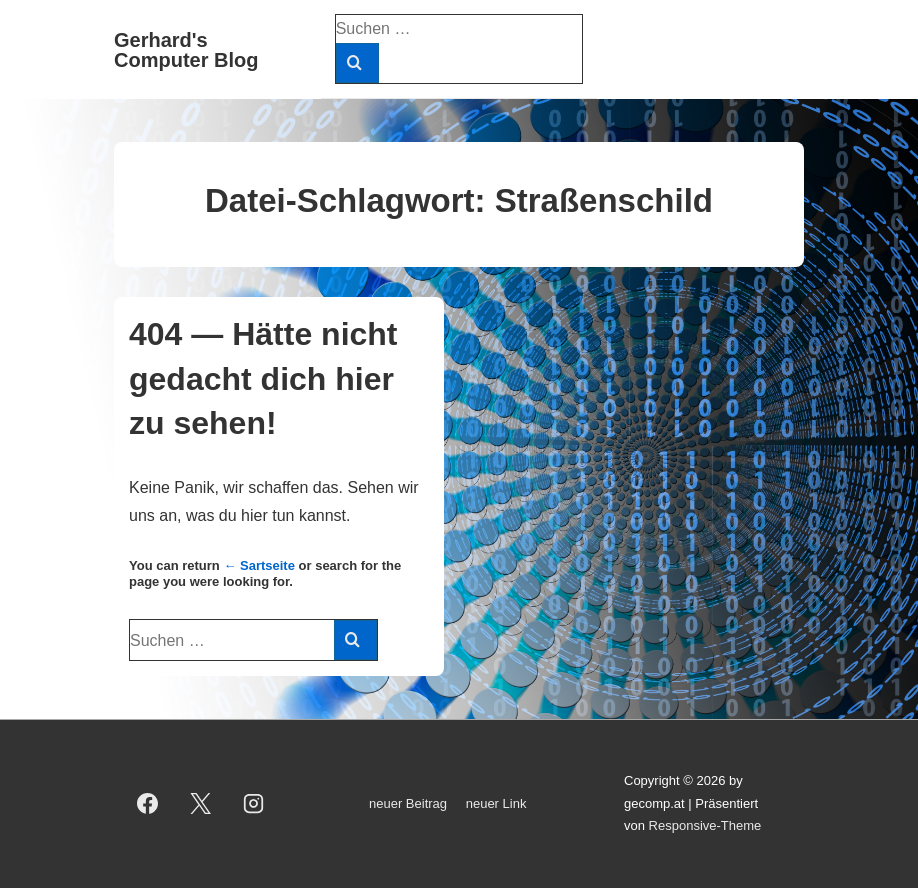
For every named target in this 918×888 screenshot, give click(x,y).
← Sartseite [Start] (259, 565)
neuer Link (496, 803)
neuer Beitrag (408, 803)
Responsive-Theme (705, 825)
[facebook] (148, 804)
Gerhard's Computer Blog (186, 50)
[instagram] (254, 804)
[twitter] (201, 804)
